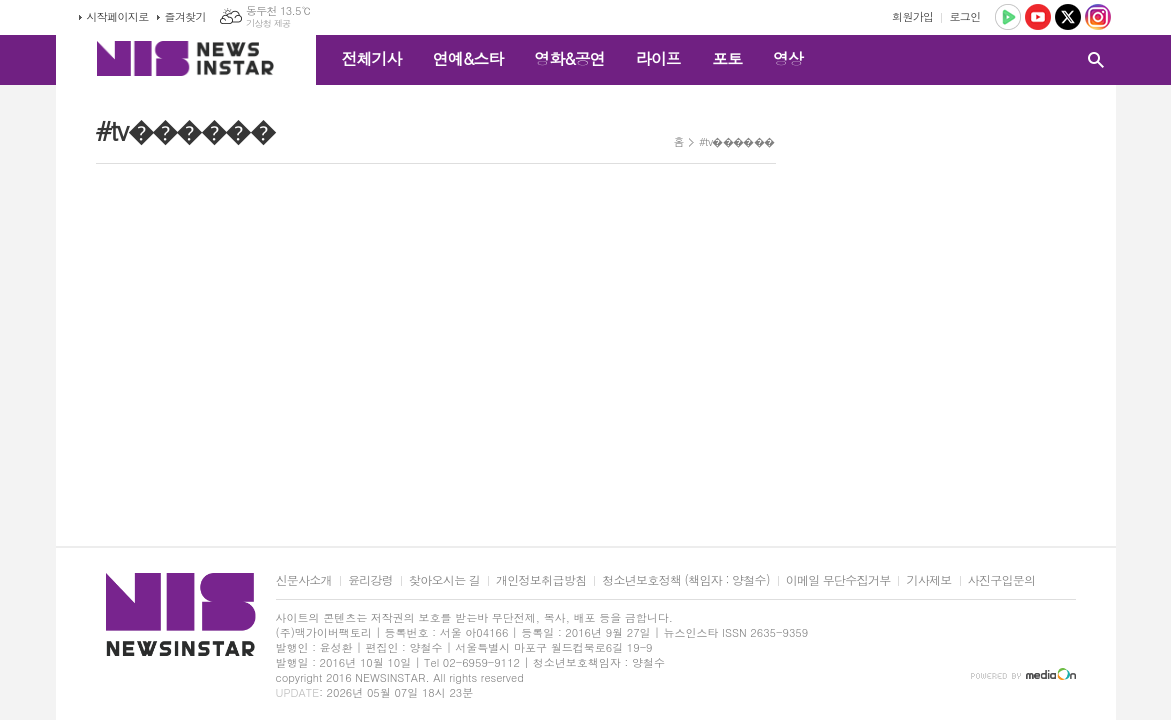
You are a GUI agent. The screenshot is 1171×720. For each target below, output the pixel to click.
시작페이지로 (118, 16)
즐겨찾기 (185, 16)
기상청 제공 (268, 23)
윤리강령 (370, 580)
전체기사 (372, 58)
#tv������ (737, 141)
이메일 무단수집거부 (838, 580)
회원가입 (912, 16)
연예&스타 (468, 58)
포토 (727, 58)
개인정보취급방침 (541, 580)
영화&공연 (569, 58)
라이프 (658, 58)
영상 (788, 58)
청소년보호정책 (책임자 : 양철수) (685, 580)
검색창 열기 (1096, 60)
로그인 (964, 16)
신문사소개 (304, 580)
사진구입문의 (1002, 580)
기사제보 (928, 580)
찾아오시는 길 (444, 580)
